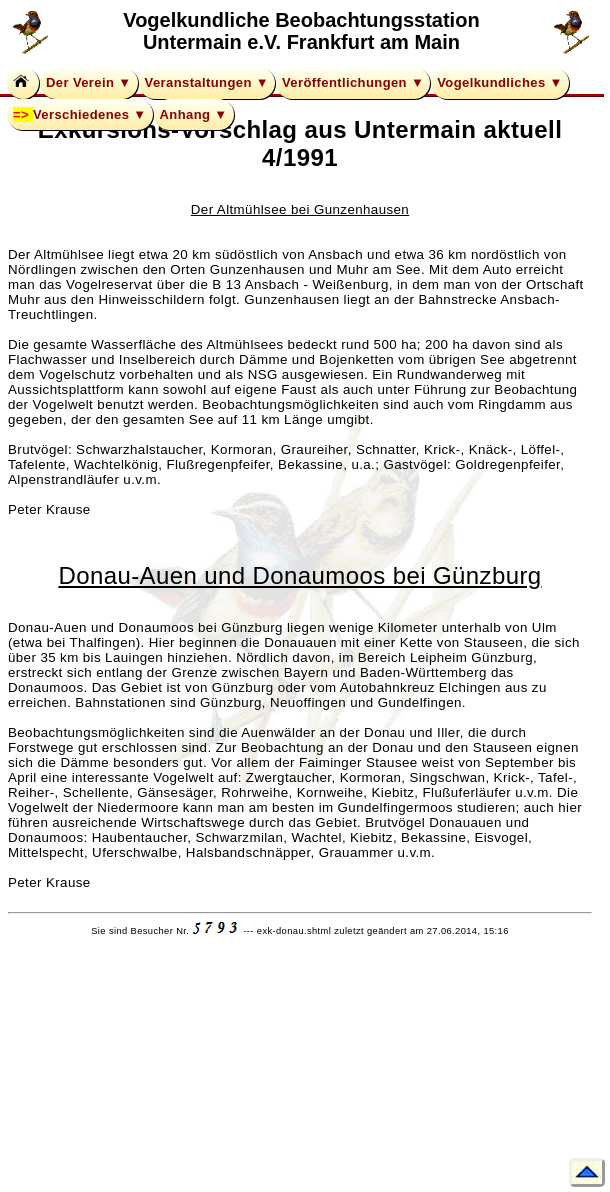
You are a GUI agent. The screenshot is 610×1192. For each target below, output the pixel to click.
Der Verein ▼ (89, 82)
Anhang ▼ (194, 114)
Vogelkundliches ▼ (500, 82)
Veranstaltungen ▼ (207, 82)
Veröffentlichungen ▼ (353, 82)
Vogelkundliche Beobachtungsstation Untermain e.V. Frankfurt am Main (301, 31)
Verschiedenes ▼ (90, 114)
